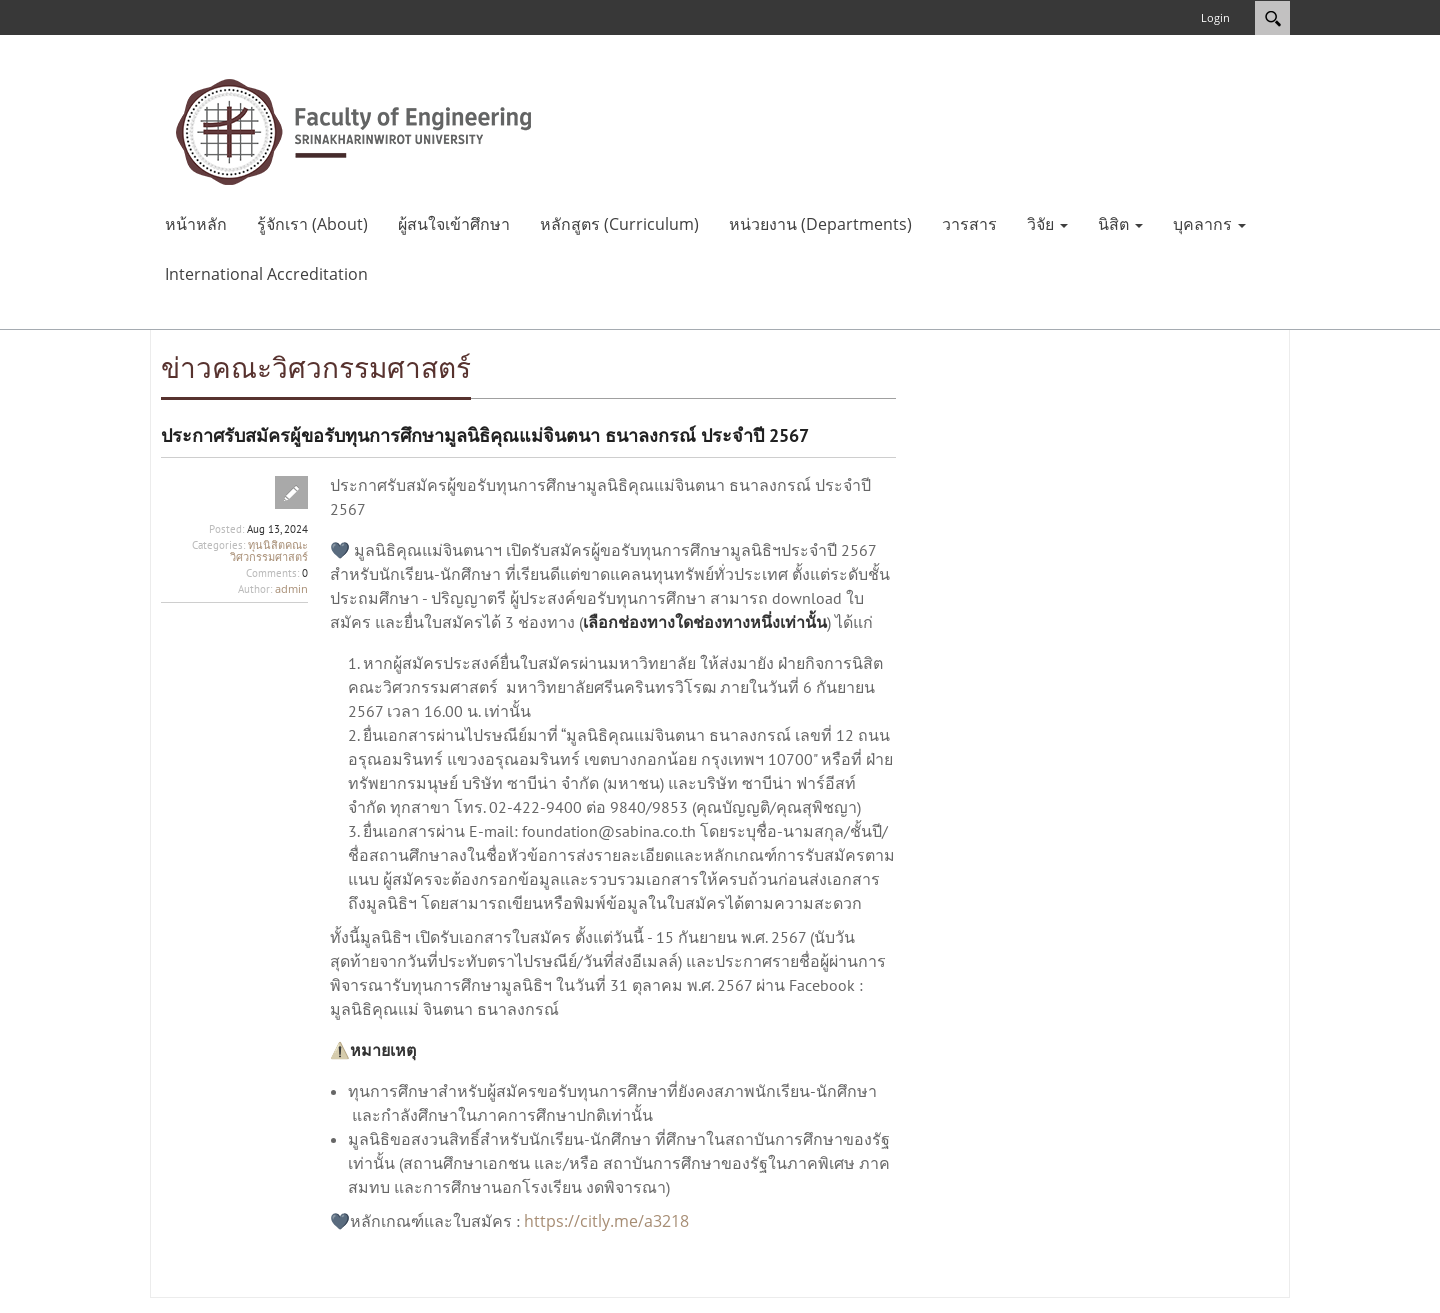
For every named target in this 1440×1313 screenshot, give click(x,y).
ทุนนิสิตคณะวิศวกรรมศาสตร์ (269, 550)
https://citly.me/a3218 (606, 1221)
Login (1215, 17)
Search (1272, 18)
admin (291, 588)
